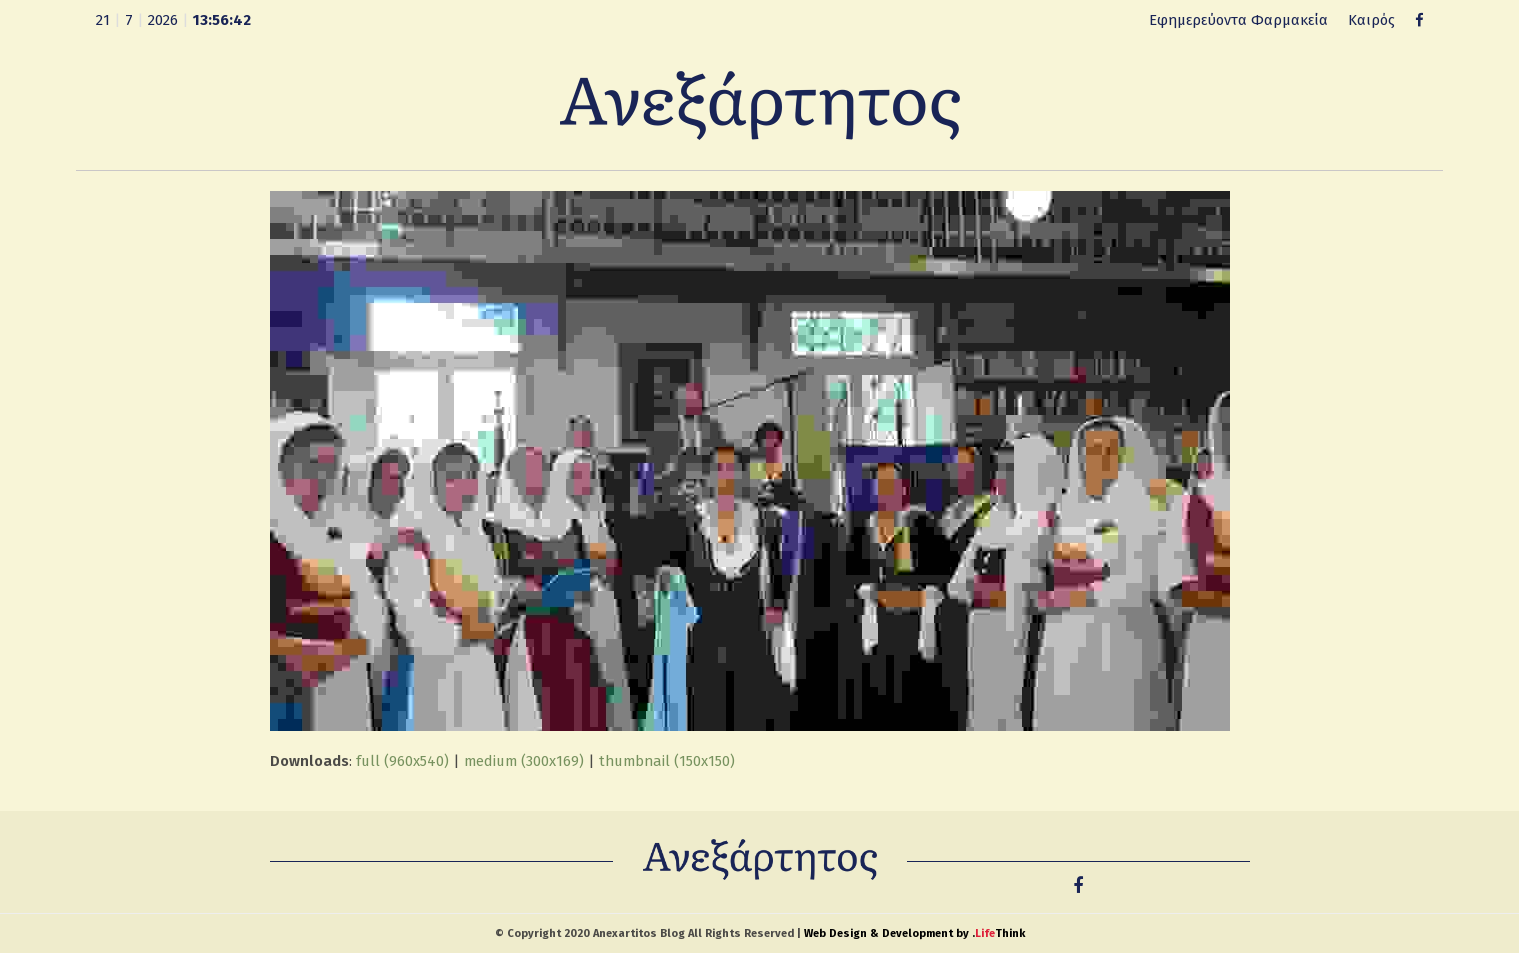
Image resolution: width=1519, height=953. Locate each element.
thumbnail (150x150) (667, 761)
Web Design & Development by (914, 933)
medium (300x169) (524, 761)
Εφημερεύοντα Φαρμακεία (1238, 20)
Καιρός (1371, 20)
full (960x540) (402, 761)
